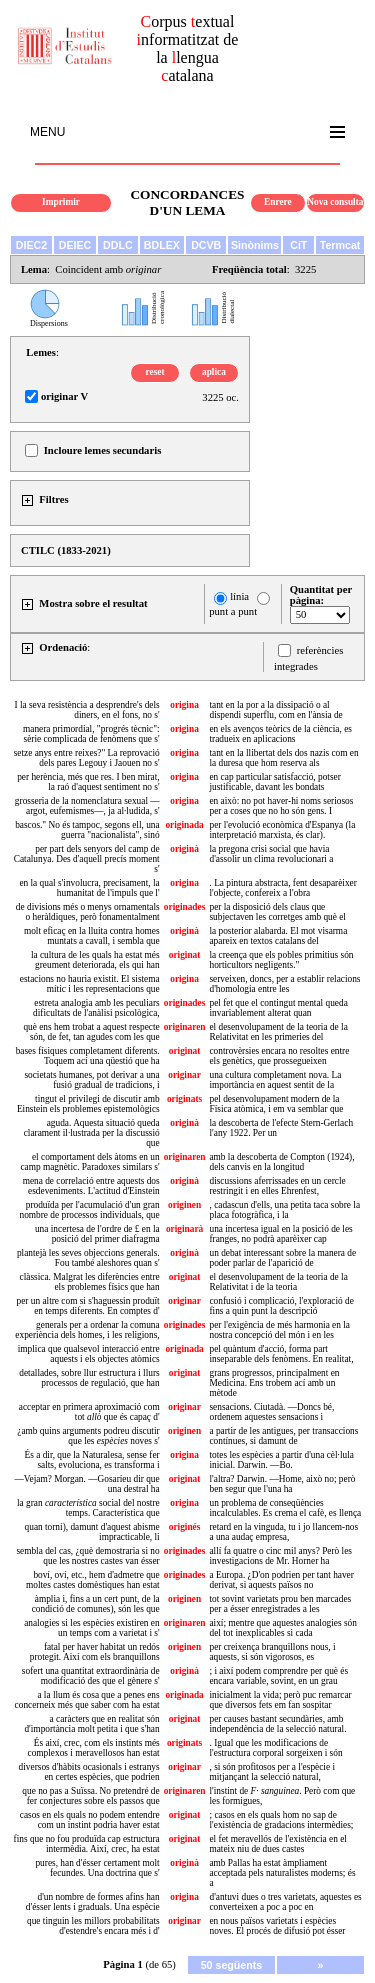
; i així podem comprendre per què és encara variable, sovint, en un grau (278, 1676)
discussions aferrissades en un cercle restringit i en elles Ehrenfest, (277, 1186)
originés (185, 1527)
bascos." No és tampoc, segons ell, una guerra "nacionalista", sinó (87, 830)
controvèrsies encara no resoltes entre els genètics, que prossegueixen (279, 1056)
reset (155, 372)
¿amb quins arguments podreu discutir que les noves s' (88, 1436)
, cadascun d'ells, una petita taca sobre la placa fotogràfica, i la (284, 1210)
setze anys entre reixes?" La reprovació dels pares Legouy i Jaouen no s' (87, 758)
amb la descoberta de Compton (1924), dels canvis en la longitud (281, 1162)
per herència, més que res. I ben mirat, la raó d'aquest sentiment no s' (88, 782)
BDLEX (162, 245)
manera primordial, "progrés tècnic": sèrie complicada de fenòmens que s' (91, 734)
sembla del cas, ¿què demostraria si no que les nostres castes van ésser (87, 1556)
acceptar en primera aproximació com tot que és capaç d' (89, 1412)
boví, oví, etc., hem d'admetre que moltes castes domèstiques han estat (93, 1580)
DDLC (118, 245)
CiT (298, 245)
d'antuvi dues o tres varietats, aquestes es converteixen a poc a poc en (285, 1902)
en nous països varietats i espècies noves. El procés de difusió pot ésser (277, 1926)
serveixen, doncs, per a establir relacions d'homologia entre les (284, 984)
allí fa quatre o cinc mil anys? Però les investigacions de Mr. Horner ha (280, 1556)
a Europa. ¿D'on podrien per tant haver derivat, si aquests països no (281, 1580)
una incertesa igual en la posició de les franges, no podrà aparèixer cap (280, 1234)
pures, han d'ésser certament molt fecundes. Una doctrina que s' (97, 1868)
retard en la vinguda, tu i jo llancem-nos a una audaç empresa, (283, 1532)
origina (184, 705)
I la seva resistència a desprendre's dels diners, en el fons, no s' (86, 710)
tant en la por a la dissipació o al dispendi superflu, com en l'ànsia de (275, 710)
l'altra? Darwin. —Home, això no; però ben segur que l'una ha (282, 1484)
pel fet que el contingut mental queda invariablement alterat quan (278, 1008)
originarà (184, 1229)
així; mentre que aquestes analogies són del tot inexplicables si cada (282, 1628)
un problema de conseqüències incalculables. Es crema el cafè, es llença (285, 1508)
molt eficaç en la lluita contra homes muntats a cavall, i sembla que (92, 936)
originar (184, 1075)
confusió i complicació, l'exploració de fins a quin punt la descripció (281, 1306)
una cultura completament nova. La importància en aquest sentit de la (275, 1080)
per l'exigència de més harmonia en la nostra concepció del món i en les (279, 1330)
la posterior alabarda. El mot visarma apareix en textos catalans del (278, 936)
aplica (214, 372)
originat (185, 955)
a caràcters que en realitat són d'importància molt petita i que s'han (91, 1724)
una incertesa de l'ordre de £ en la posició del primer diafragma (97, 1234)
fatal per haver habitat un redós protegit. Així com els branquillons (95, 1652)
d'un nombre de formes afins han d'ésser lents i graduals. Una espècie (93, 1902)
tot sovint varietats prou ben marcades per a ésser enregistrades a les (280, 1604)
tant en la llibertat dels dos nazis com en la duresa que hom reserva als (283, 758)
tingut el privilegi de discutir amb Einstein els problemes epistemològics (88, 1104)
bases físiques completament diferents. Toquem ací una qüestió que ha (88, 1056)
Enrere (278, 202)
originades (184, 907)
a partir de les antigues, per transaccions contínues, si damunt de (283, 1436)
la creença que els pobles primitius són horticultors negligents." (281, 960)
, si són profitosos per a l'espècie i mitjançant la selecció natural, (272, 1772)
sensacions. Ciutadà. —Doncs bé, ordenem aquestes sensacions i (271, 1412)
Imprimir (61, 202)
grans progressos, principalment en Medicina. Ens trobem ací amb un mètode (274, 1383)
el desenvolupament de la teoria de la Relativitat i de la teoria (278, 1282)
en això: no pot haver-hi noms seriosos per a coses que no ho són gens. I (281, 806)
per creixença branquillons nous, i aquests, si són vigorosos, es (272, 1652)
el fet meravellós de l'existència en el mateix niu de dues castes (277, 1844)
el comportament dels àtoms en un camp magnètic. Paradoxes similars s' (89, 1162)
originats (184, 1099)
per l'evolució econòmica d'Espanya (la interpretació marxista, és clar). (282, 830)
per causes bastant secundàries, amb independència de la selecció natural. (277, 1724)
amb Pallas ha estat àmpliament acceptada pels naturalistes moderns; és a (282, 1873)
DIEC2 (31, 245)
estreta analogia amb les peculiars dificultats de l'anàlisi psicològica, (96, 1008)
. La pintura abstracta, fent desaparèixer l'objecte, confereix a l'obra (282, 888)
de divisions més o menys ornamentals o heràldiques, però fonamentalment (88, 912)
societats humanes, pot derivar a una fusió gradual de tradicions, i (91, 1080)
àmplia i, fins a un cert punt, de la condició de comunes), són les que (96, 1604)
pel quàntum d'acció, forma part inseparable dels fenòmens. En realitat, (281, 1354)
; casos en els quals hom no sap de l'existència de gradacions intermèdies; (281, 1820)
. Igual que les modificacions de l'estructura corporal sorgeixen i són (275, 1748)
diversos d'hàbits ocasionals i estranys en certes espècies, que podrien (89, 1772)
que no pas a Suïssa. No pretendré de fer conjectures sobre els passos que (90, 1796)
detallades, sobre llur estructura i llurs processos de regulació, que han (89, 1378)
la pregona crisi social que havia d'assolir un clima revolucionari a (271, 854)
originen (184, 1205)
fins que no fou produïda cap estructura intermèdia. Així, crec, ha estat (87, 1844)
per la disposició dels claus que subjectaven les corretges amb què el (277, 912)
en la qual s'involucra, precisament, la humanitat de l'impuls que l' (89, 888)
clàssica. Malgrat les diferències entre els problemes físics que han (90, 1282)
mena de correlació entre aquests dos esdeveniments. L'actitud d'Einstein (91, 1186)
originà (184, 849)
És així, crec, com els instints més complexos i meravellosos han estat (94, 1748)
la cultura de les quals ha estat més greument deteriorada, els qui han (95, 960)
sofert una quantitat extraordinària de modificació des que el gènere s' (91, 1676)
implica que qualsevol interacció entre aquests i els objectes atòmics (89, 1354)
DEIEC (75, 245)
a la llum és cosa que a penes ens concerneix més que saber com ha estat (87, 1700)
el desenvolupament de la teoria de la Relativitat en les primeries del (278, 1032)
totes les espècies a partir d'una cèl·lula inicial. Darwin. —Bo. (281, 1460)
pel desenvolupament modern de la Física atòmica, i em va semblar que (276, 1104)
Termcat (340, 245)
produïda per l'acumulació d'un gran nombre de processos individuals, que (90, 1210)
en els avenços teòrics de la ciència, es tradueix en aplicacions (280, 734)
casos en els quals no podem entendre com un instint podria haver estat (90, 1820)
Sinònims (255, 245)
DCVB (206, 245)
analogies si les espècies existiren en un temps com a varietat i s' (91, 1628)
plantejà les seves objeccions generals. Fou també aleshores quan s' (88, 1258)
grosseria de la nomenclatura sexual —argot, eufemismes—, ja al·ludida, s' (87, 806)
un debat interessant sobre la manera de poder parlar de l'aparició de (282, 1258)
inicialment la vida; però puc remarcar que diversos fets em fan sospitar (280, 1700)
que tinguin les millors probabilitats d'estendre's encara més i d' (93, 1926)
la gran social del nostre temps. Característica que (88, 1508)
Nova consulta (335, 202)
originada (184, 825)
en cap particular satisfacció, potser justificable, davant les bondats (274, 782)
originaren (185, 1027)
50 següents (232, 1965)
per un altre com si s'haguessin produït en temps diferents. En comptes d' (88, 1306)
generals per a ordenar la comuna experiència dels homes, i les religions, (87, 1330)
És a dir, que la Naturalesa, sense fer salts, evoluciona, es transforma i (92, 1460)
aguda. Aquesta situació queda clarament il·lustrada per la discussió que (92, 1133)
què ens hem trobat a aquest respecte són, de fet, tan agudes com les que (91, 1032)
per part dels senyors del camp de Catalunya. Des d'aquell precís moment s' (87, 859)
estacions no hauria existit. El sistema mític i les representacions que (90, 984)
